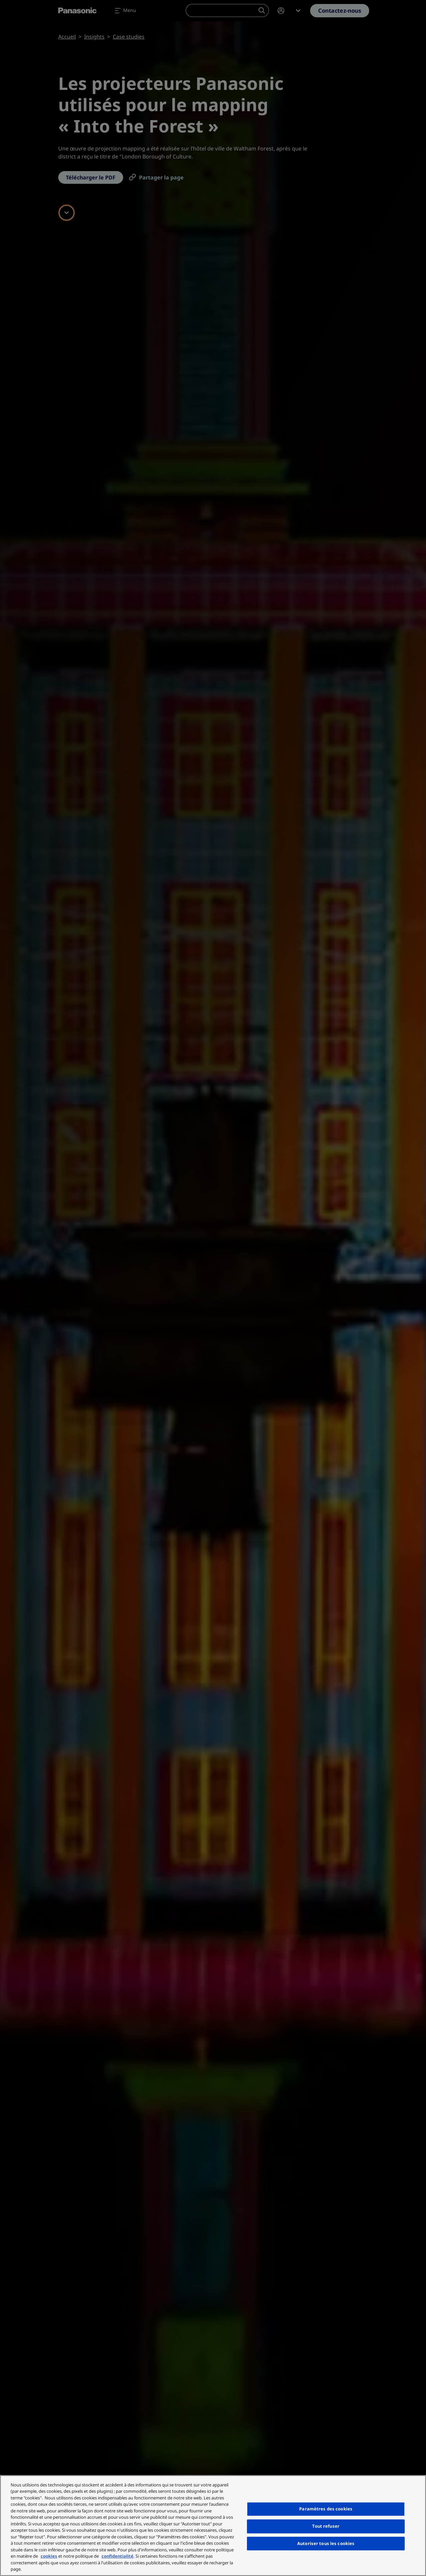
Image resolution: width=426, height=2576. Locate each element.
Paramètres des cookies (325, 2509)
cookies (49, 2556)
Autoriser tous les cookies (325, 2543)
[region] (213, 2525)
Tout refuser (325, 2526)
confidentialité (117, 2556)
